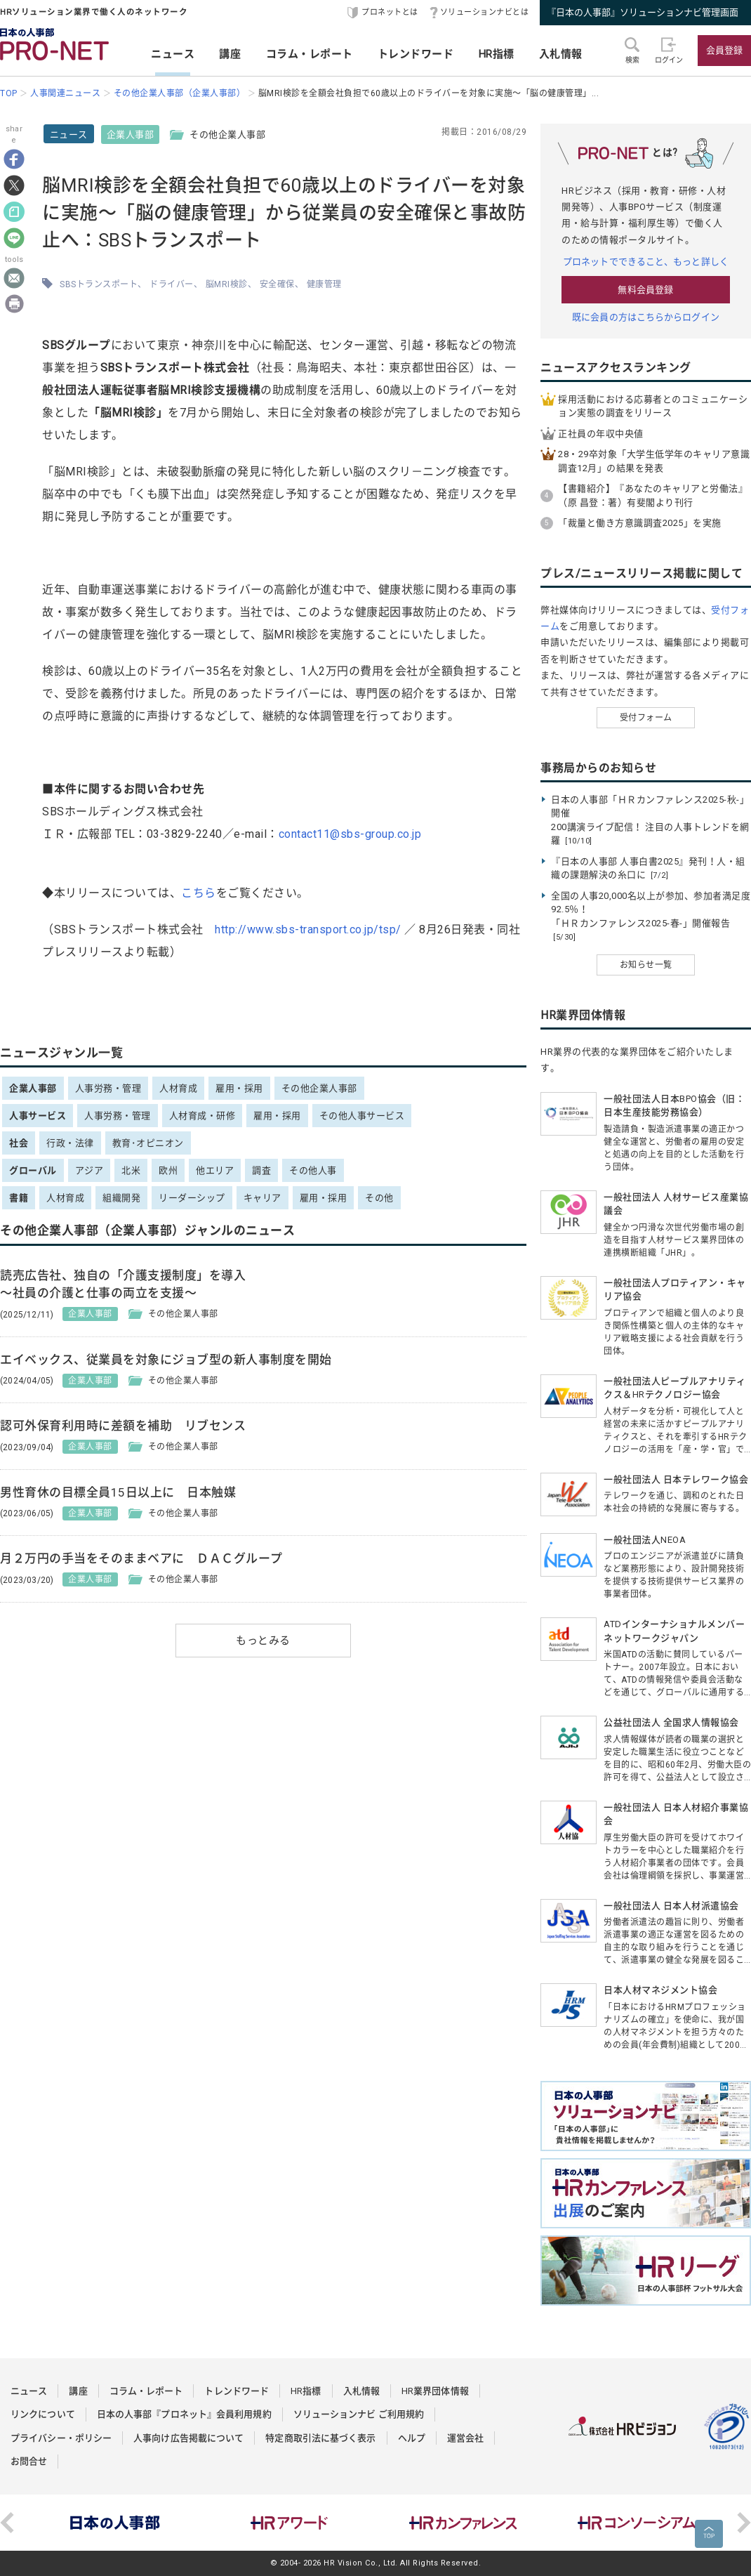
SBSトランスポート (99, 284)
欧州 (168, 1170)
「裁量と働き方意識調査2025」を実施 (640, 523)
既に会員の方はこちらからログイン (645, 317)
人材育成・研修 (202, 1115)
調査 (261, 1170)
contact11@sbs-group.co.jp (350, 834)
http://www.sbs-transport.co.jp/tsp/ (308, 929)
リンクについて (43, 2414)
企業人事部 (130, 134)
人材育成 (178, 1088)
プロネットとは (389, 12)
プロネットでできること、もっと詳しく (646, 261)
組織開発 (121, 1197)
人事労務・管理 (108, 1088)
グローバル (33, 1170)
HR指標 (496, 54)
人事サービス (37, 1115)
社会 (18, 1143)
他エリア (215, 1170)
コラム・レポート (309, 54)
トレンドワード (416, 54)
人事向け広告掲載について (188, 2438)
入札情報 (561, 54)
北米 (130, 1170)
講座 (230, 54)
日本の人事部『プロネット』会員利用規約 (184, 2414)
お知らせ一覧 (646, 965)
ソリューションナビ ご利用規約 (359, 2414)
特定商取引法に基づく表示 (320, 2438)
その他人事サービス (362, 1115)
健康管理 (324, 284)
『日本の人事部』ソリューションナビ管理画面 (642, 12)
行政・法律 (70, 1143)
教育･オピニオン (148, 1143)
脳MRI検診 (227, 284)
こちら (198, 893)
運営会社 (465, 2438)
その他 (379, 1197)
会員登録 (724, 50)
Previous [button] (7, 2522)
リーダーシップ (192, 1197)
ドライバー (171, 284)
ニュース (172, 54)
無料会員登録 (645, 289)
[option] (115, 2523)
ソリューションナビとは (484, 12)
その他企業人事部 (319, 1088)
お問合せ (29, 2461)
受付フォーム (646, 718)
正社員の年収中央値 (601, 433)
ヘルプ (411, 2438)
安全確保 (277, 284)
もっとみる (263, 1640)
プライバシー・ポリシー (61, 2438)
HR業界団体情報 (435, 2391)
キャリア (262, 1197)
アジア (89, 1170)
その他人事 (313, 1170)
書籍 (18, 1197)
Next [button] (744, 2522)
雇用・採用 (239, 1088)
